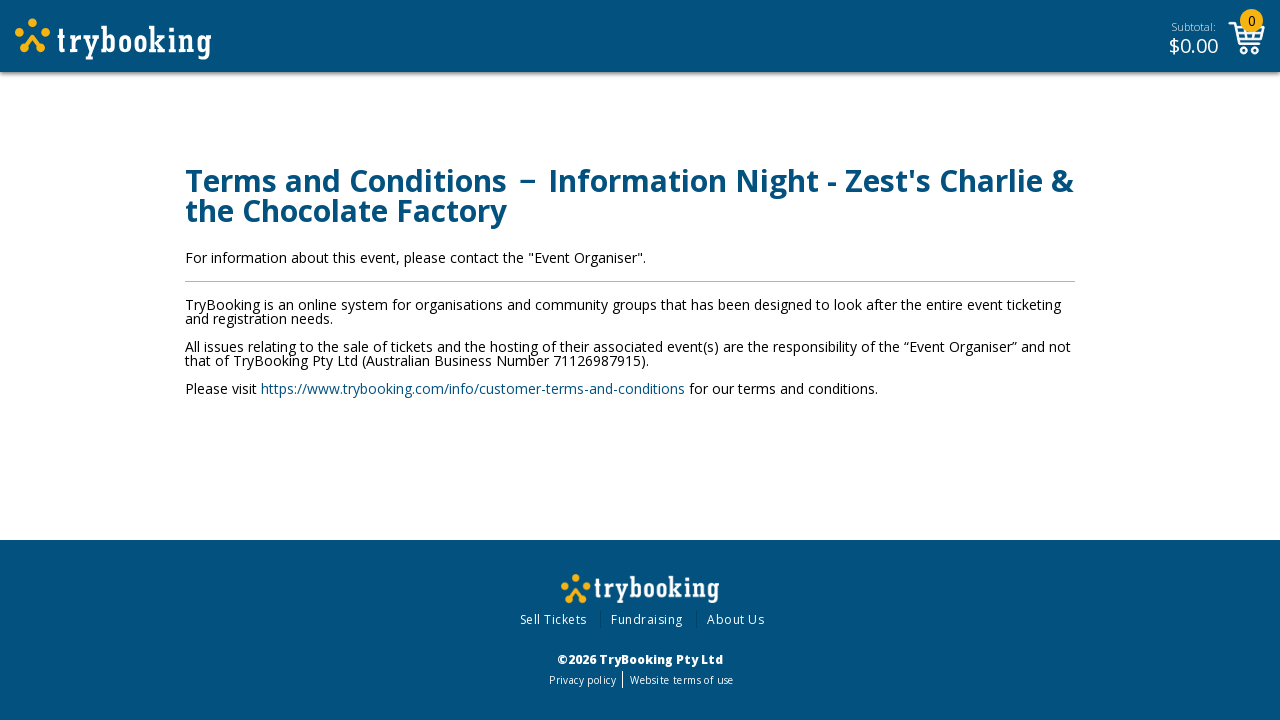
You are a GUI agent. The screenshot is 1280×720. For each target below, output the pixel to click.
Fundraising (647, 619)
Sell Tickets (553, 619)
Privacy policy (582, 680)
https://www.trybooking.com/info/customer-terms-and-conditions (473, 388)
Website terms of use (681, 680)
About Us (735, 619)
